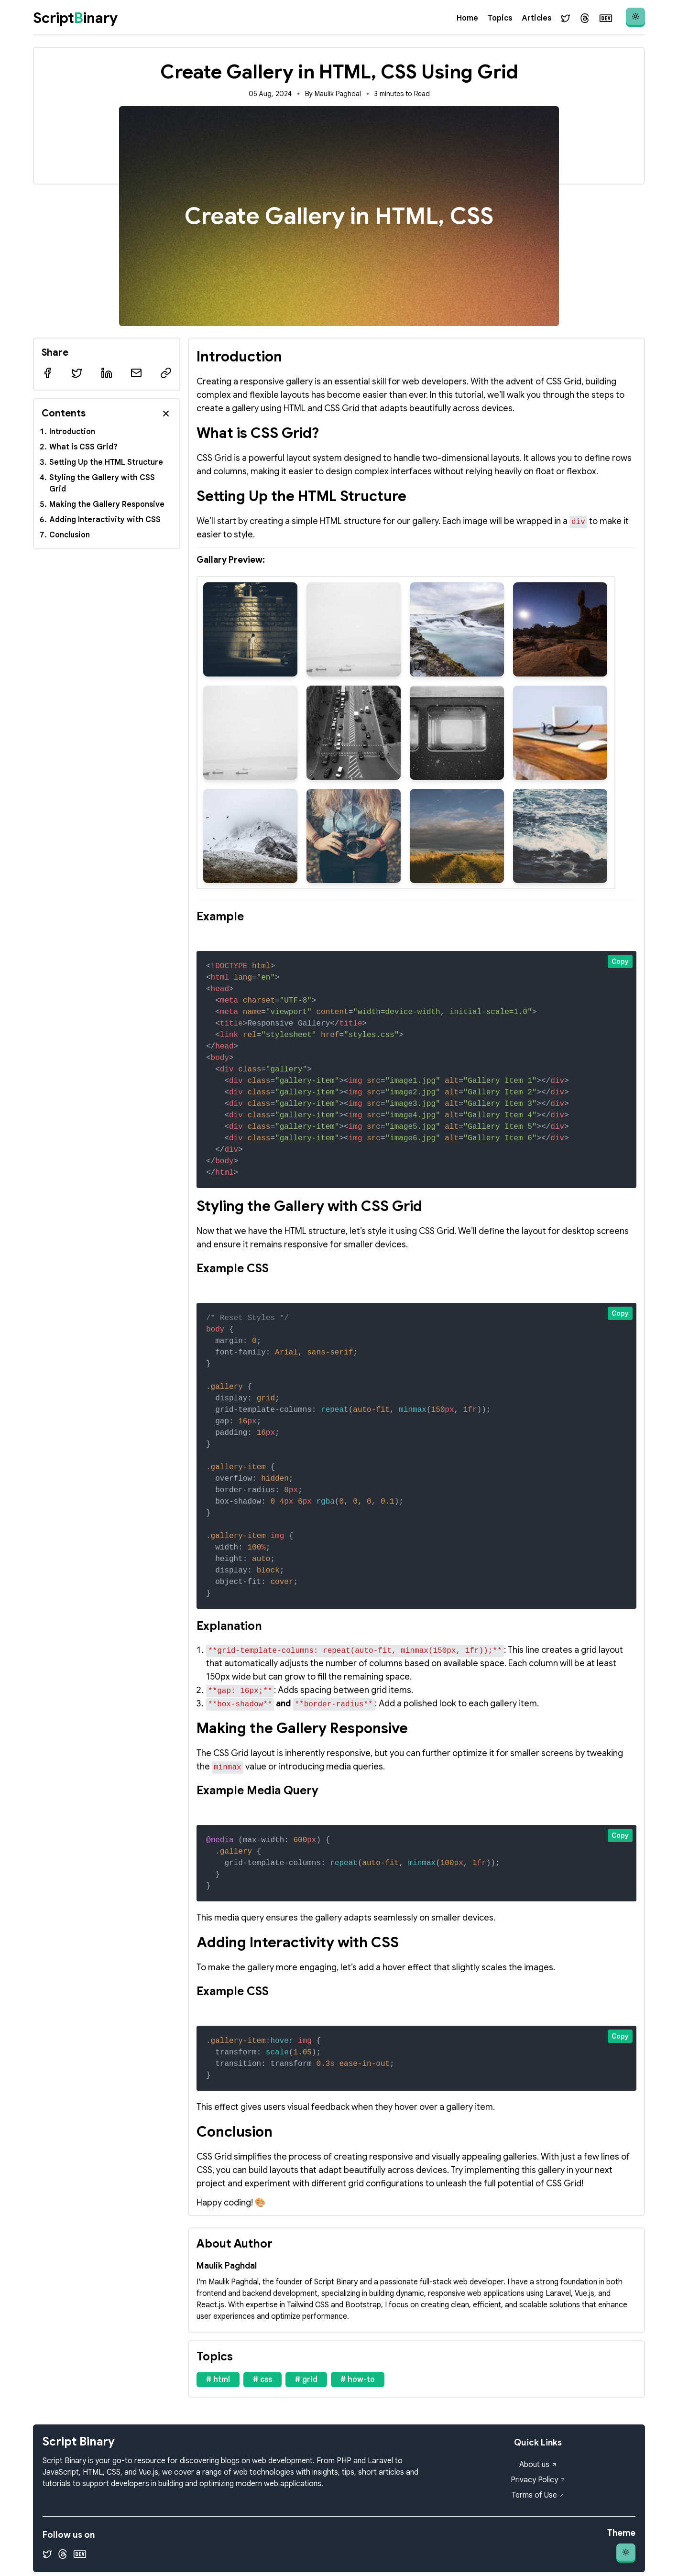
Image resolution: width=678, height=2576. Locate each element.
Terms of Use (538, 2495)
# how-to (357, 2379)
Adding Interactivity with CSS (105, 519)
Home (467, 18)
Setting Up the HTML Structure (106, 462)
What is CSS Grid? (83, 447)
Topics (500, 18)
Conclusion (69, 535)
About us (538, 2464)
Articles (536, 18)
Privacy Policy (538, 2480)
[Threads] (585, 18)
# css (262, 2379)
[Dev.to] (605, 18)
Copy (620, 961)
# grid (306, 2379)
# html (218, 2379)
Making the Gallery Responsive (106, 504)
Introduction (72, 432)
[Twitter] (565, 18)
